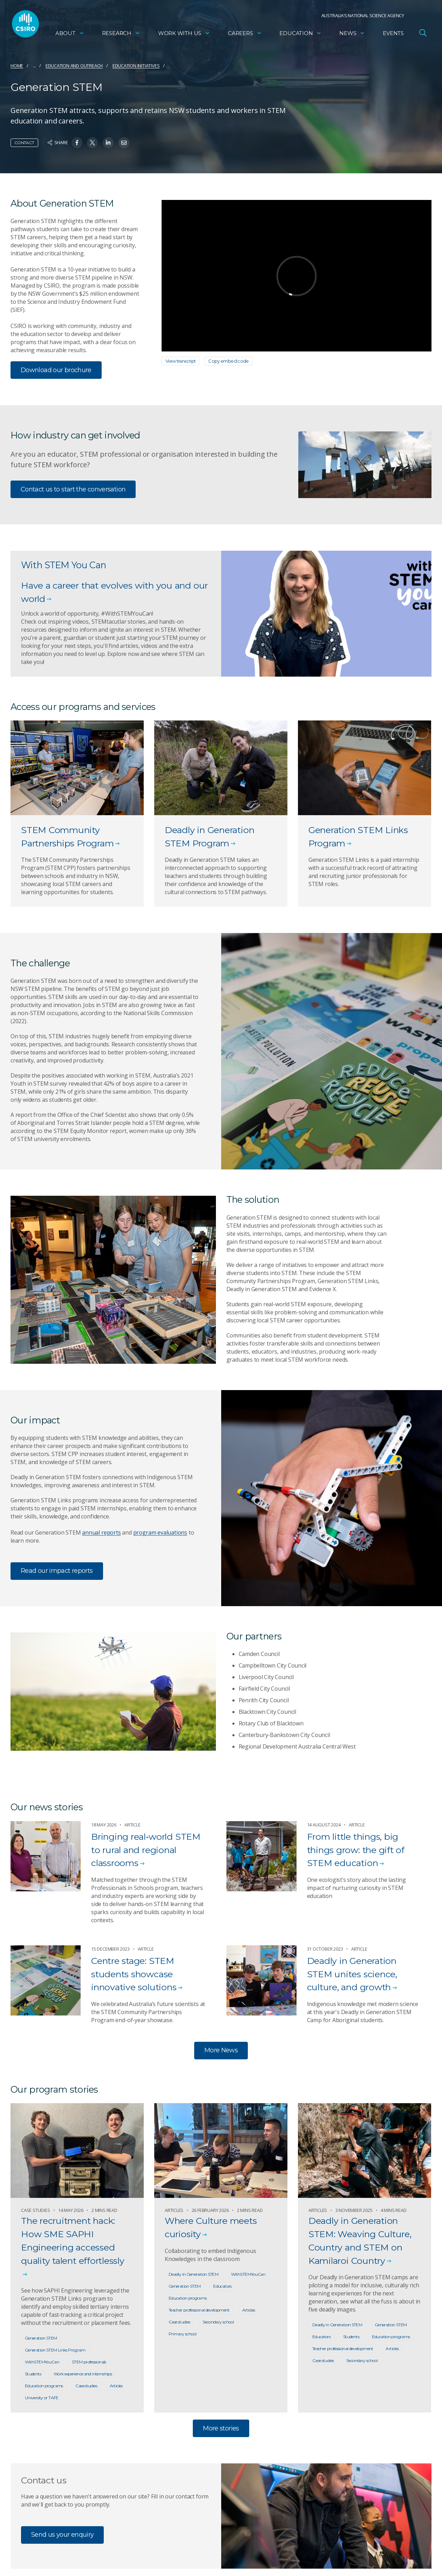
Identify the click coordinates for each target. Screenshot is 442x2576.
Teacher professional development (199, 2310)
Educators (222, 2286)
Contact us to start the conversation (73, 489)
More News (221, 2050)
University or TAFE (42, 2397)
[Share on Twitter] (92, 142)
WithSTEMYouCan (42, 2361)
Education (300, 33)
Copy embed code (228, 361)
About (69, 33)
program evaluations (160, 1532)
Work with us (184, 33)
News (352, 33)
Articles (116, 2385)
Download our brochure (56, 370)
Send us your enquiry (62, 2534)
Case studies (86, 2385)
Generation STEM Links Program (55, 2350)
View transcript (180, 361)
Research (121, 33)
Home (17, 65)
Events (393, 33)
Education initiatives (136, 65)
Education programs (44, 2385)
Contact (24, 142)
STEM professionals (89, 2361)
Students (33, 2373)
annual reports (101, 1532)
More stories (221, 2428)
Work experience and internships (83, 2373)
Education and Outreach (74, 65)
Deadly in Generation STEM (193, 2274)
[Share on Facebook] (77, 142)
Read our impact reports (57, 1571)
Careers (245, 33)
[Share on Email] (123, 142)
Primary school (182, 2333)
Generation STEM (41, 2338)
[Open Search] (422, 33)
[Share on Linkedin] (108, 142)
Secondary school (218, 2322)
